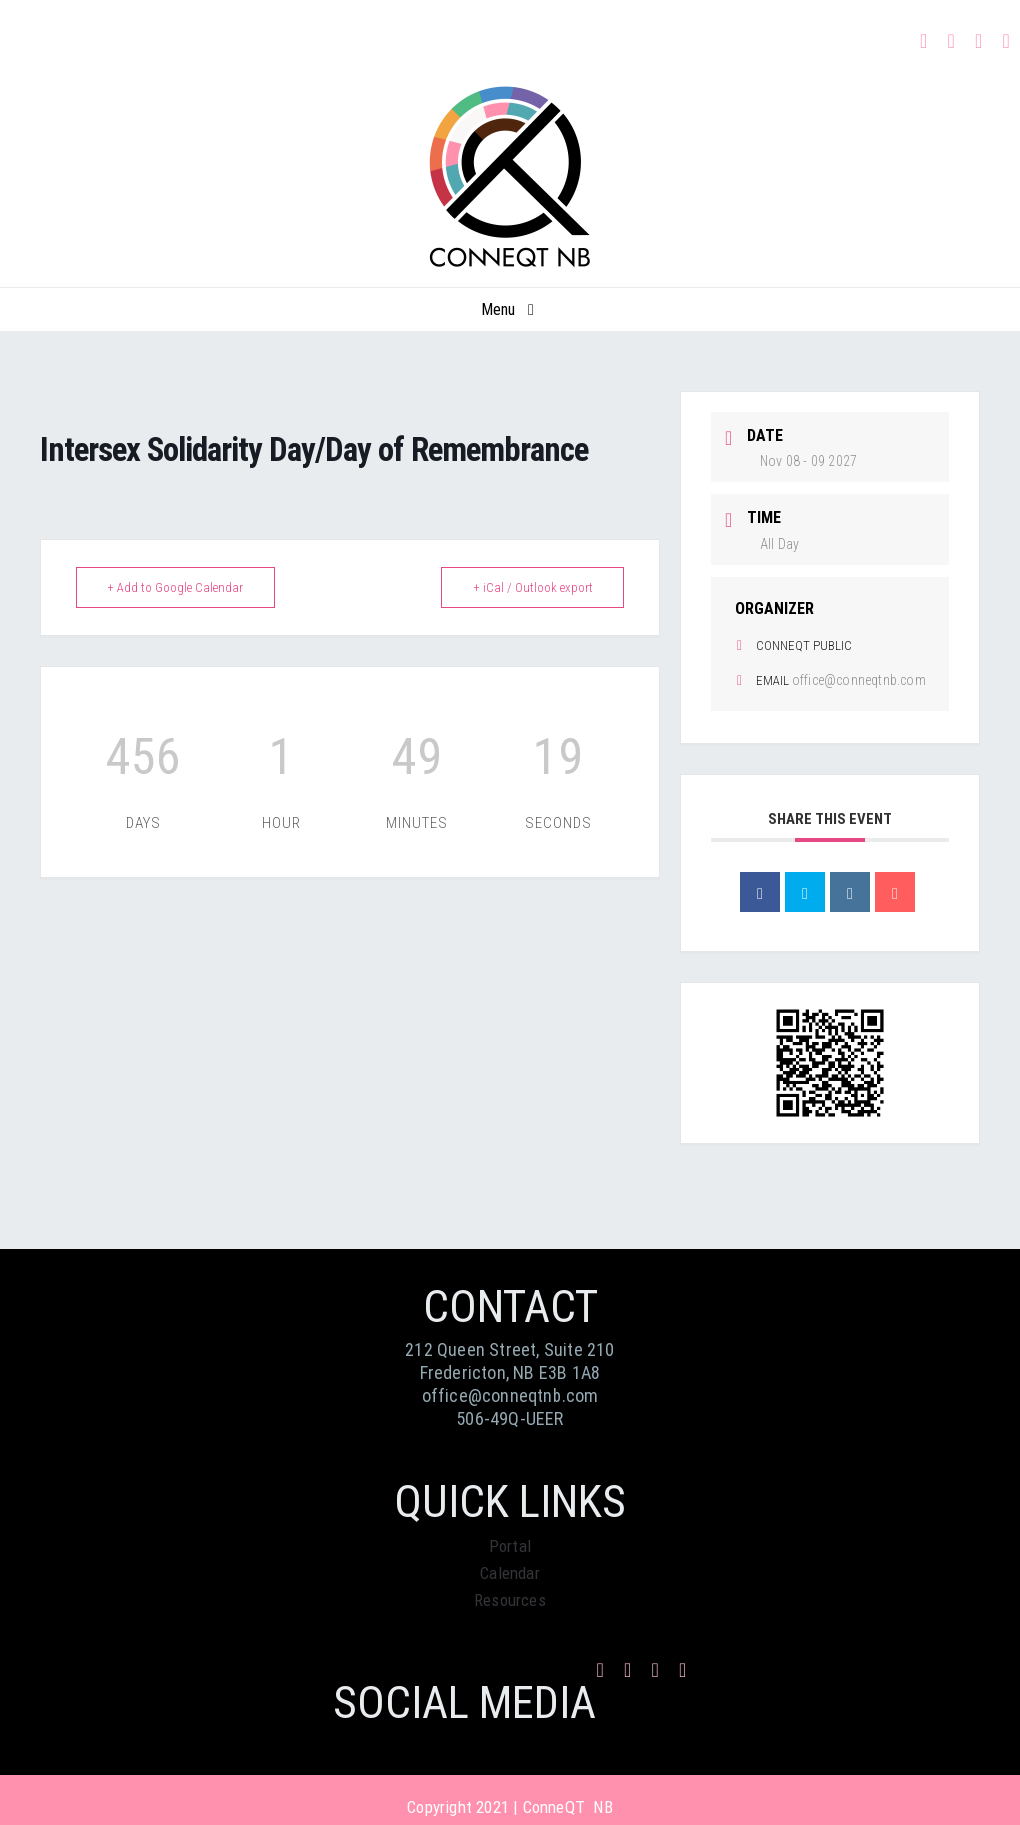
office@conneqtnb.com (859, 680)
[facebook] (924, 41)
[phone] (1007, 41)
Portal (510, 1546)
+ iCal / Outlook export (529, 587)
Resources (510, 1600)
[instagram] (952, 41)
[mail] (979, 41)
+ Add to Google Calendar (179, 587)
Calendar (510, 1573)
